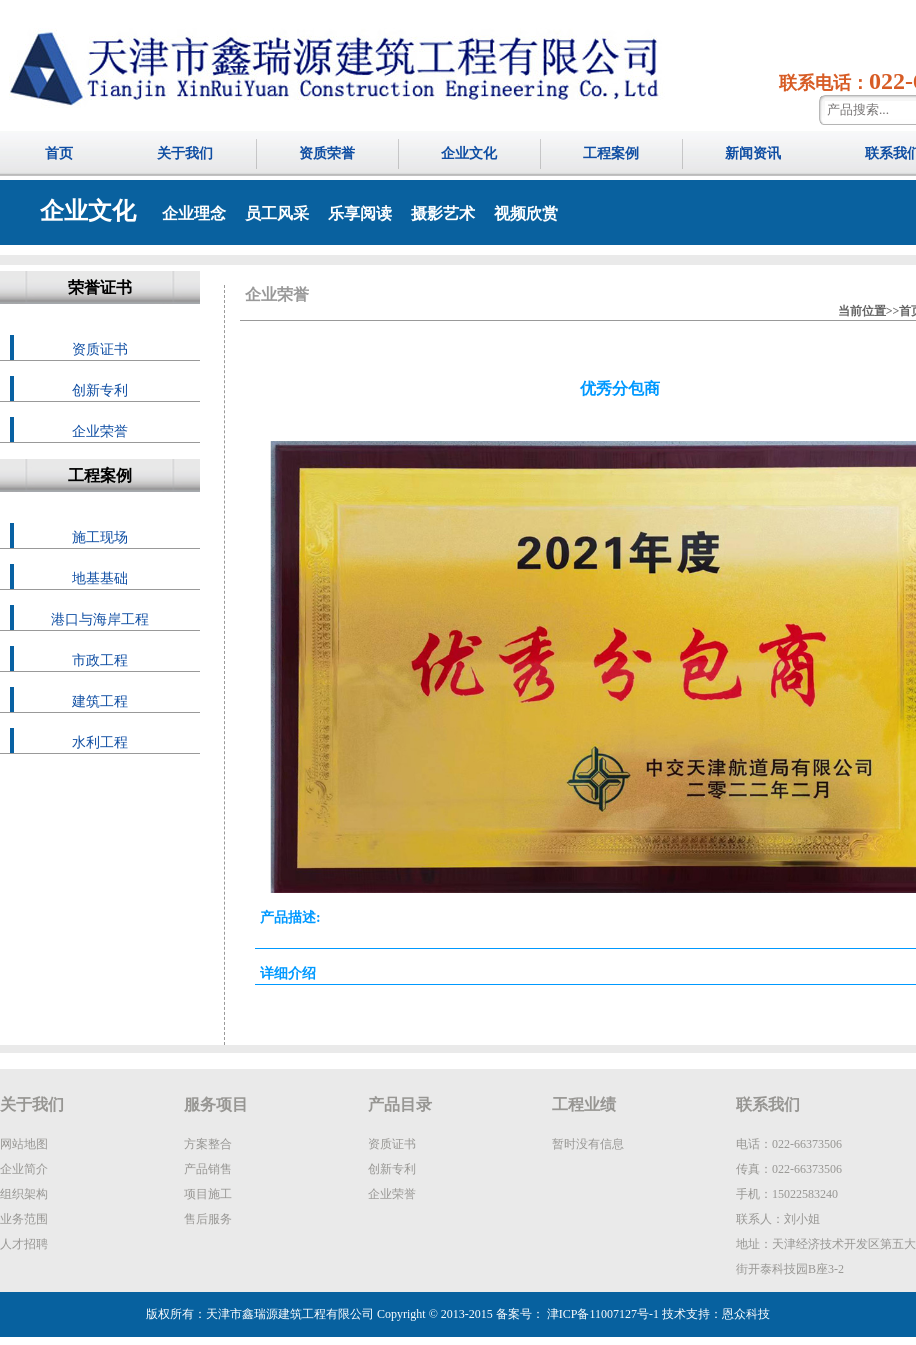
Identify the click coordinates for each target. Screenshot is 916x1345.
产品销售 (208, 1169)
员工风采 (277, 213)
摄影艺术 (443, 213)
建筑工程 (100, 701)
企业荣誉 (100, 431)
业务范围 (24, 1219)
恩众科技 (746, 1314)
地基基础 (100, 578)
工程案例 (611, 153)
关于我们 (185, 153)
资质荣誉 (327, 153)
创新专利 (100, 390)
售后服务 (208, 1219)
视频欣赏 (526, 213)
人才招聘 (24, 1244)
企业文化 (469, 153)
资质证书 (100, 349)
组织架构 (24, 1194)
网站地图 (24, 1144)
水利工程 (100, 742)
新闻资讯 (753, 153)
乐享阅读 (360, 213)
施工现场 (100, 537)
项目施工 (208, 1194)
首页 (59, 153)
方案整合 (208, 1144)
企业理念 (194, 213)
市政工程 (100, 660)
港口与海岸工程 (100, 619)
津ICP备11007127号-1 (601, 1314)
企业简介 (24, 1169)
